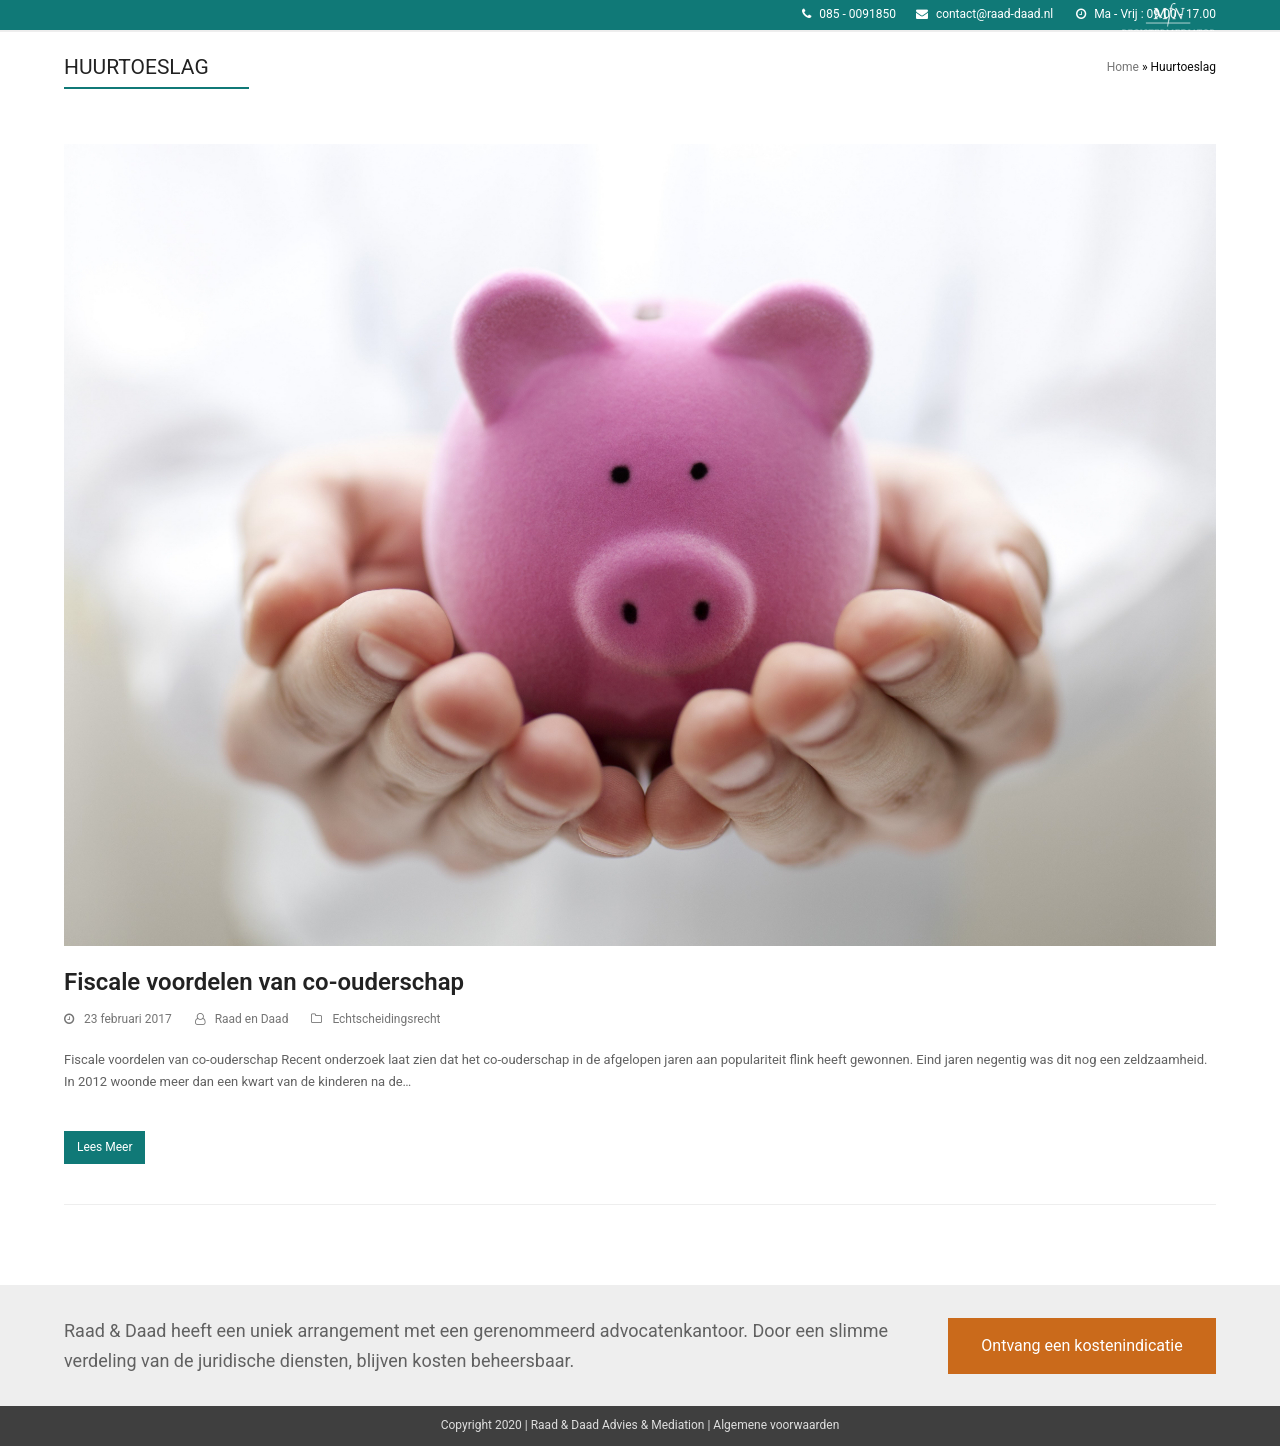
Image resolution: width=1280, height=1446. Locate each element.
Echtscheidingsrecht (386, 1019)
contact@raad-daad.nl (994, 14)
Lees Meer (105, 1147)
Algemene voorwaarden (776, 1425)
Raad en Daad (252, 1019)
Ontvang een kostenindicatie (1081, 1345)
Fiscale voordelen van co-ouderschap (264, 982)
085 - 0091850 (857, 14)
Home (1123, 67)
